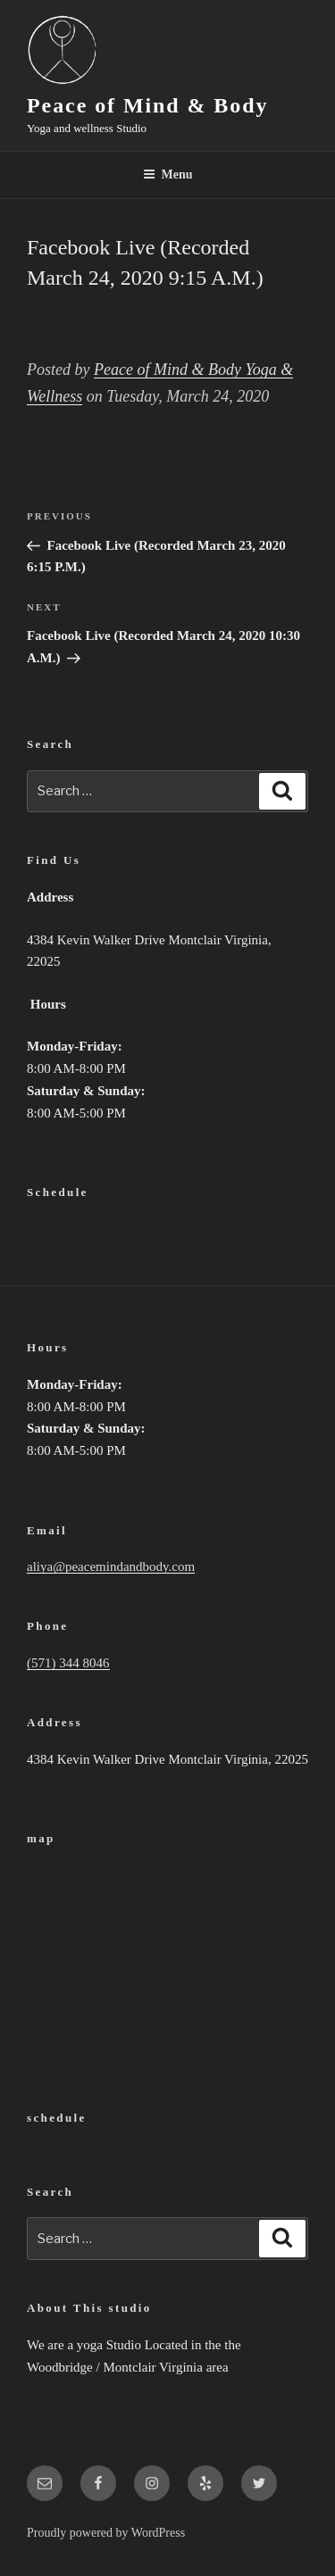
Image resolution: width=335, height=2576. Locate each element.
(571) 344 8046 (68, 1663)
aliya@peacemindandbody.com (111, 1566)
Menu (168, 174)
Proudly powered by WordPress (106, 2532)
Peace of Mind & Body (147, 105)
